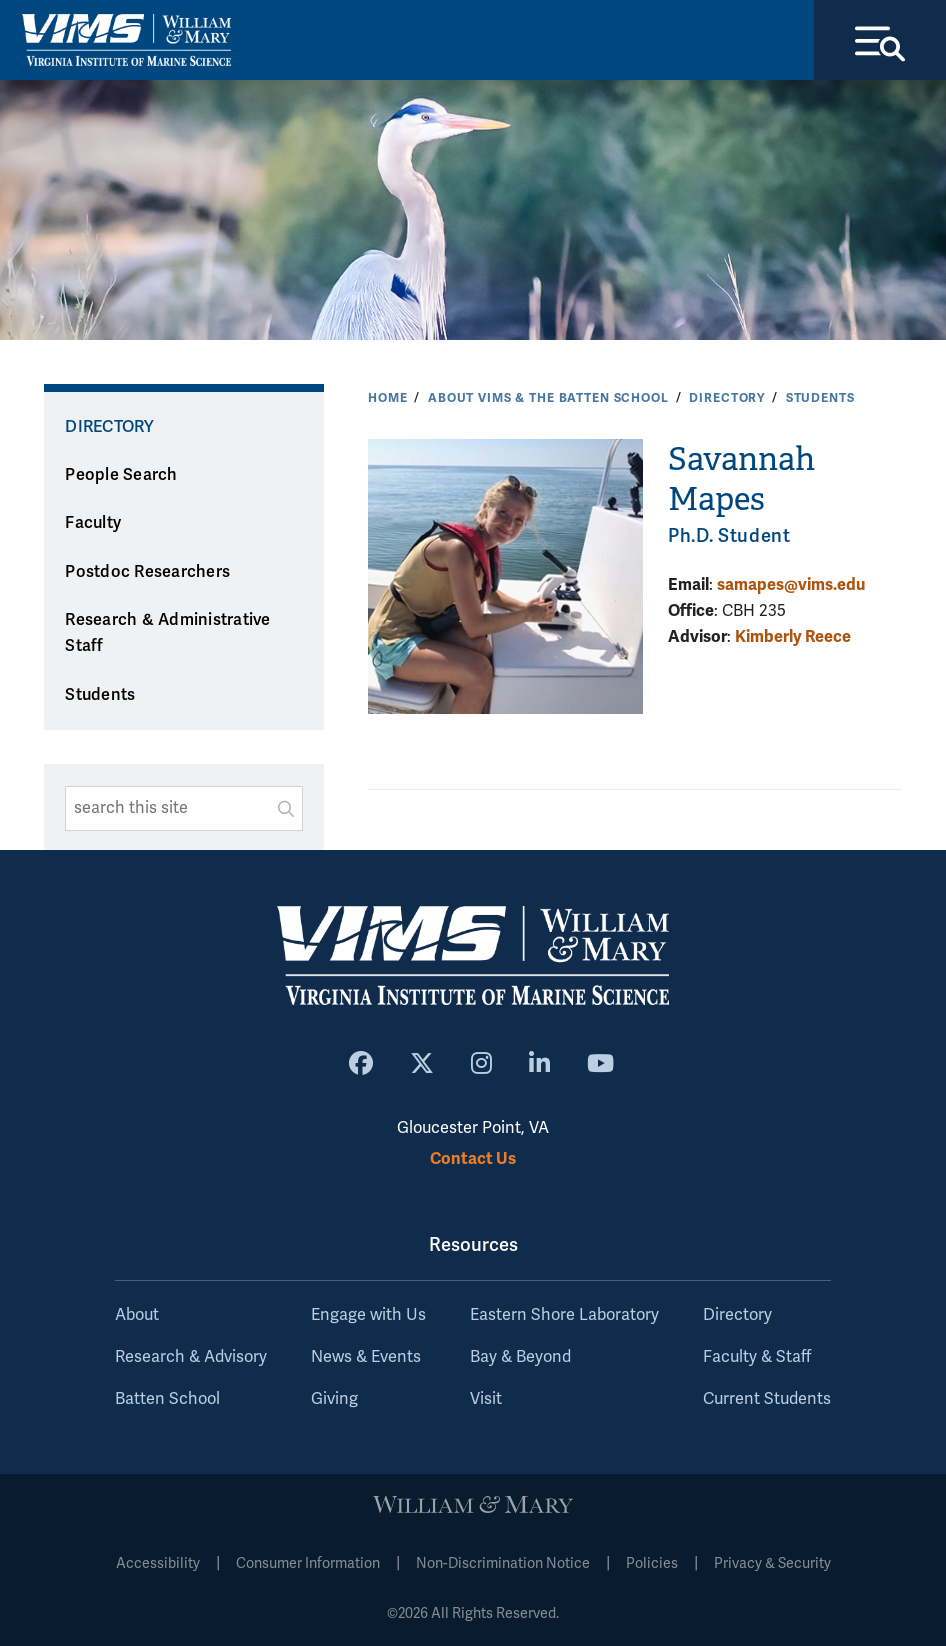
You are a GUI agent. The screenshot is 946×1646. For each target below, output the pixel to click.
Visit (486, 1399)
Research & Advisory (191, 1357)
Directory (727, 398)
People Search (121, 475)
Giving (334, 1399)
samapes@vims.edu (791, 584)
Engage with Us (368, 1315)
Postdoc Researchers (147, 572)
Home (387, 398)
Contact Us (473, 1158)
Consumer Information (308, 1563)
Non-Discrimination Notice (503, 1563)
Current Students (767, 1399)
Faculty (93, 523)
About (137, 1315)
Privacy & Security (772, 1563)
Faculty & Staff (757, 1357)
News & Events (366, 1357)
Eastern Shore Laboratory (564, 1315)
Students (820, 398)
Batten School (167, 1399)
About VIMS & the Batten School (548, 398)
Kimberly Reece (793, 636)
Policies (652, 1563)
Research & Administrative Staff (167, 633)
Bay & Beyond (520, 1357)
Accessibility (158, 1563)
